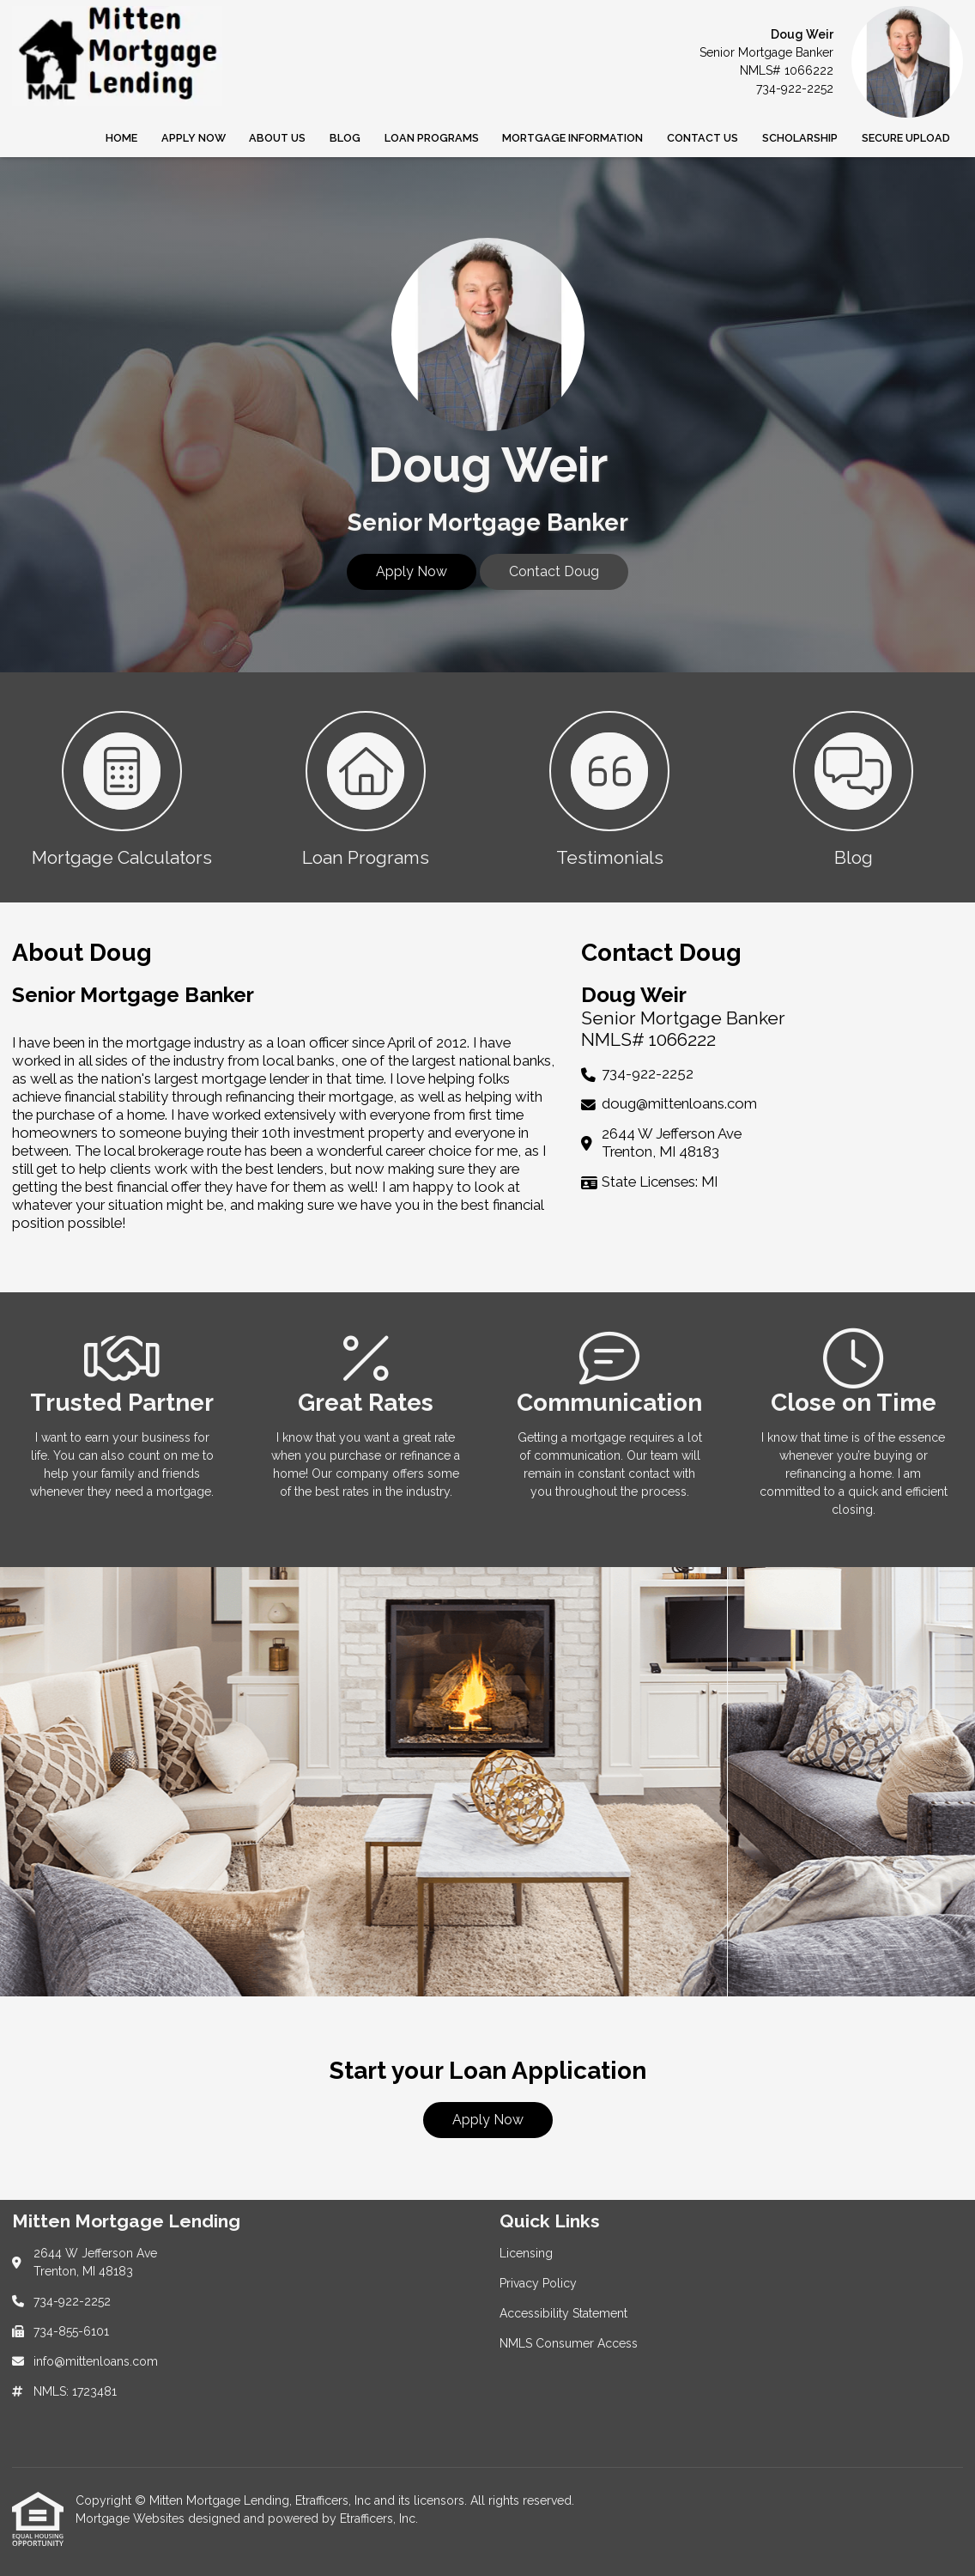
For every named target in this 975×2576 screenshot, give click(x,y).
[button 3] (609, 787)
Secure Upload (906, 137)
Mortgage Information (572, 137)
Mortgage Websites (132, 2518)
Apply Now (193, 137)
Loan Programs (432, 137)
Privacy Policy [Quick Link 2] (538, 2283)
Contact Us (702, 137)
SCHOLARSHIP (800, 137)
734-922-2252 (794, 88)
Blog (345, 137)
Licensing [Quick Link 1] (526, 2253)
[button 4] (853, 787)
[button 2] (365, 787)
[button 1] (122, 787)
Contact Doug (554, 571)
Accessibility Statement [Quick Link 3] (563, 2313)
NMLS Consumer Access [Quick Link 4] (569, 2343)
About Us (277, 137)
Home (121, 137)
